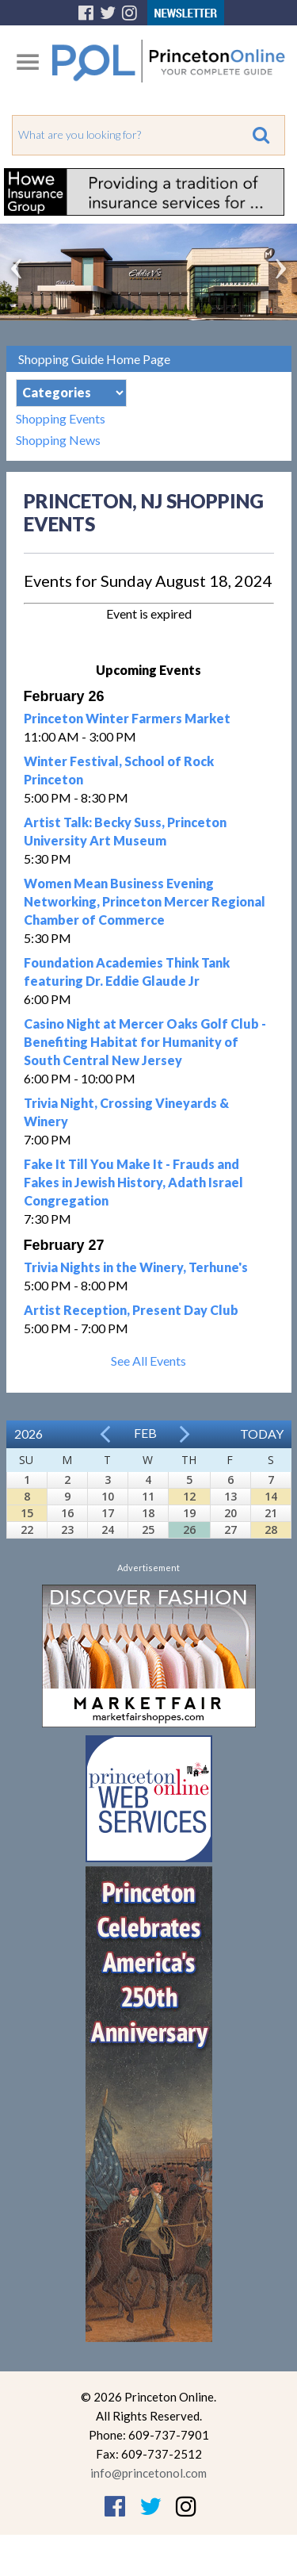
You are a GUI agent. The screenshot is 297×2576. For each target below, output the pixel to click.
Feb (145, 1432)
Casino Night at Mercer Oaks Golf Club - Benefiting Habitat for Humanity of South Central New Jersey (145, 1042)
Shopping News (58, 439)
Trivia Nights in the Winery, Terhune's (136, 1267)
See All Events (148, 1360)
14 (271, 1496)
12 (189, 1496)
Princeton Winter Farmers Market (127, 718)
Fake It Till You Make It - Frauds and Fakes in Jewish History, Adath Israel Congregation (133, 1182)
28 (271, 1529)
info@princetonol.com (148, 2473)
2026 (28, 1433)
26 (189, 1529)
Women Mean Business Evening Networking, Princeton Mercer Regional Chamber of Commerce (144, 901)
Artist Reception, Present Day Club (131, 1309)
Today (262, 1433)
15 (27, 1512)
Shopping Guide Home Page (94, 358)
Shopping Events (60, 418)
